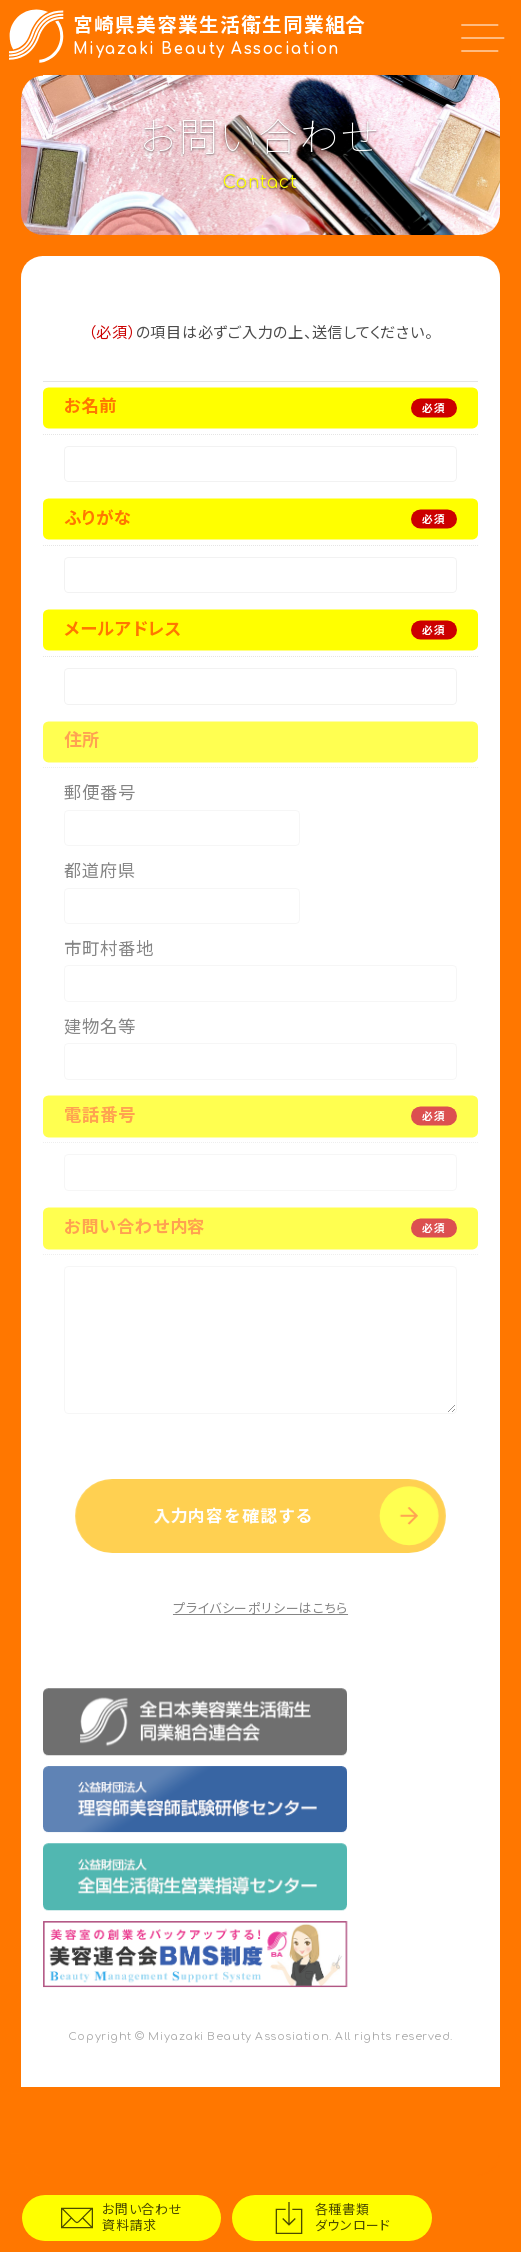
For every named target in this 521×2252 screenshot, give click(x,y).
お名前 (90, 406)
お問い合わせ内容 (134, 1276)
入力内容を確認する (230, 1598)
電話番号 (99, 1158)
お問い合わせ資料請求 (160, 2214)
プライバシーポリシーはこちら (260, 1697)
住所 (82, 759)
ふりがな (97, 524)
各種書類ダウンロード (404, 2214)
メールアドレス (122, 641)
